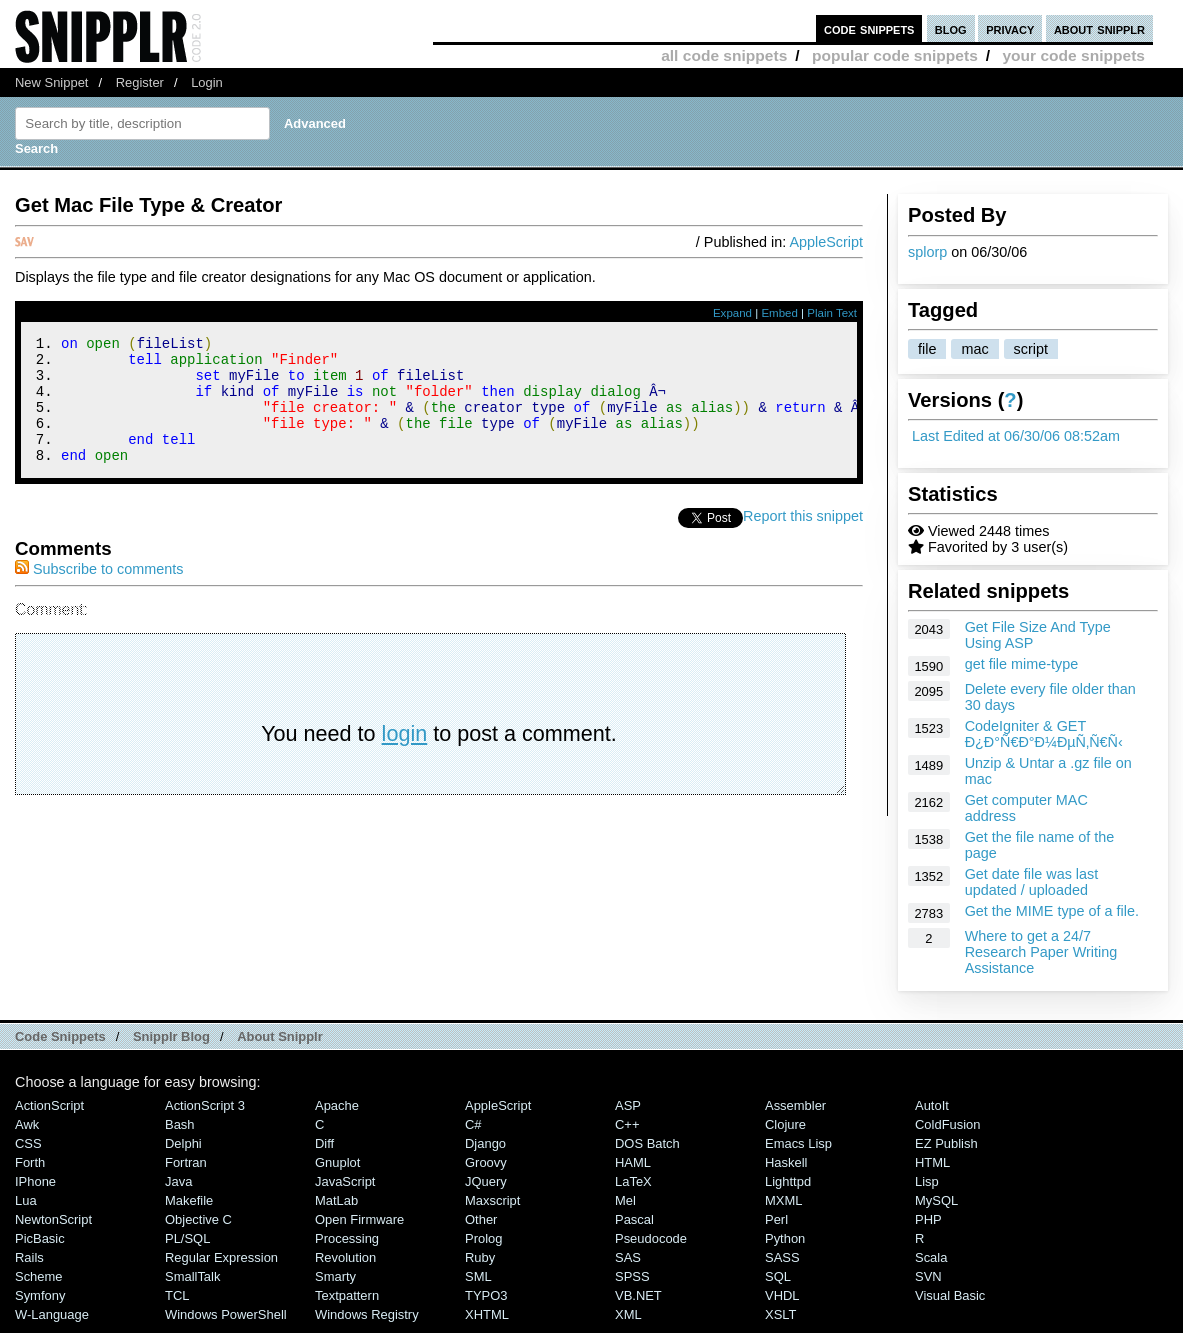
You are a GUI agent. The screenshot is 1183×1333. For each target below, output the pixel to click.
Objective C (198, 1219)
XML (628, 1314)
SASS (782, 1257)
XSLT (780, 1314)
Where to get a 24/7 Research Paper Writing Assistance (1041, 952)
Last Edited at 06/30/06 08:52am (1016, 436)
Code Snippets (60, 1036)
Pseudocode (651, 1238)
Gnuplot (337, 1162)
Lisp (927, 1181)
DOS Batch (647, 1143)
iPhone (35, 1181)
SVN (928, 1276)
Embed (779, 313)
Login (207, 82)
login (405, 757)
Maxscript (492, 1200)
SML (478, 1276)
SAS (628, 1257)
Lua (26, 1200)
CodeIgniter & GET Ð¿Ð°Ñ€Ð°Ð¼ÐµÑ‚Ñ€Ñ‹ (1044, 734)
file (927, 349)
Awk (27, 1124)
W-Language (52, 1314)
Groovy (486, 1162)
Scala (931, 1257)
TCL (177, 1295)
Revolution (345, 1257)
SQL (778, 1276)
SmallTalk (192, 1276)
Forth (30, 1162)
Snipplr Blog (171, 1036)
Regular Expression (221, 1257)
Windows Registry (367, 1314)
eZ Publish (946, 1143)
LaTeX (633, 1181)
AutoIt (932, 1105)
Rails (29, 1257)
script (1031, 349)
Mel (625, 1200)
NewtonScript (53, 1219)
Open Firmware (359, 1219)
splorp (927, 252)
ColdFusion (948, 1124)
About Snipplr (280, 1036)
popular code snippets (895, 55)
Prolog (483, 1238)
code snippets (869, 28)
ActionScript (49, 1105)
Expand (732, 313)
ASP (628, 1105)
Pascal (634, 1219)
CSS (28, 1143)
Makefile (189, 1200)
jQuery (486, 1181)
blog (951, 28)
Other (481, 1219)
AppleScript (826, 242)
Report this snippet (803, 540)
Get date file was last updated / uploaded (1032, 882)
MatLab (336, 1200)
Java (178, 1181)
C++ (627, 1124)
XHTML (487, 1314)
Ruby (480, 1257)
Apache (337, 1105)
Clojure (785, 1124)
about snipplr (1099, 28)
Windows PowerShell (226, 1314)
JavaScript (345, 1181)
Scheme (39, 1276)
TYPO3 (486, 1295)
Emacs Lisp (798, 1143)
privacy (1010, 28)
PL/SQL (187, 1238)
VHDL (782, 1295)
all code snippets (724, 55)
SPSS (632, 1276)
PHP (928, 1219)
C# (473, 1124)
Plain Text (832, 313)
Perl (776, 1219)
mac (974, 349)
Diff (324, 1143)
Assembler (795, 1105)
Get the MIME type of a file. (1052, 911)
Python (785, 1238)
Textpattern (347, 1295)
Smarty (335, 1276)
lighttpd (788, 1181)
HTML (932, 1162)
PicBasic (40, 1238)
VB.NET (638, 1295)
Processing (347, 1238)
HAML (633, 1162)
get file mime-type (1022, 664)
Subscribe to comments (99, 593)
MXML (783, 1200)
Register (140, 82)
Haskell (786, 1162)
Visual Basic (950, 1295)
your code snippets (1073, 55)
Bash (180, 1124)
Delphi (183, 1143)
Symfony (40, 1295)
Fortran (186, 1162)
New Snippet (51, 82)
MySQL (936, 1200)
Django (485, 1143)
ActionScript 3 (205, 1105)
